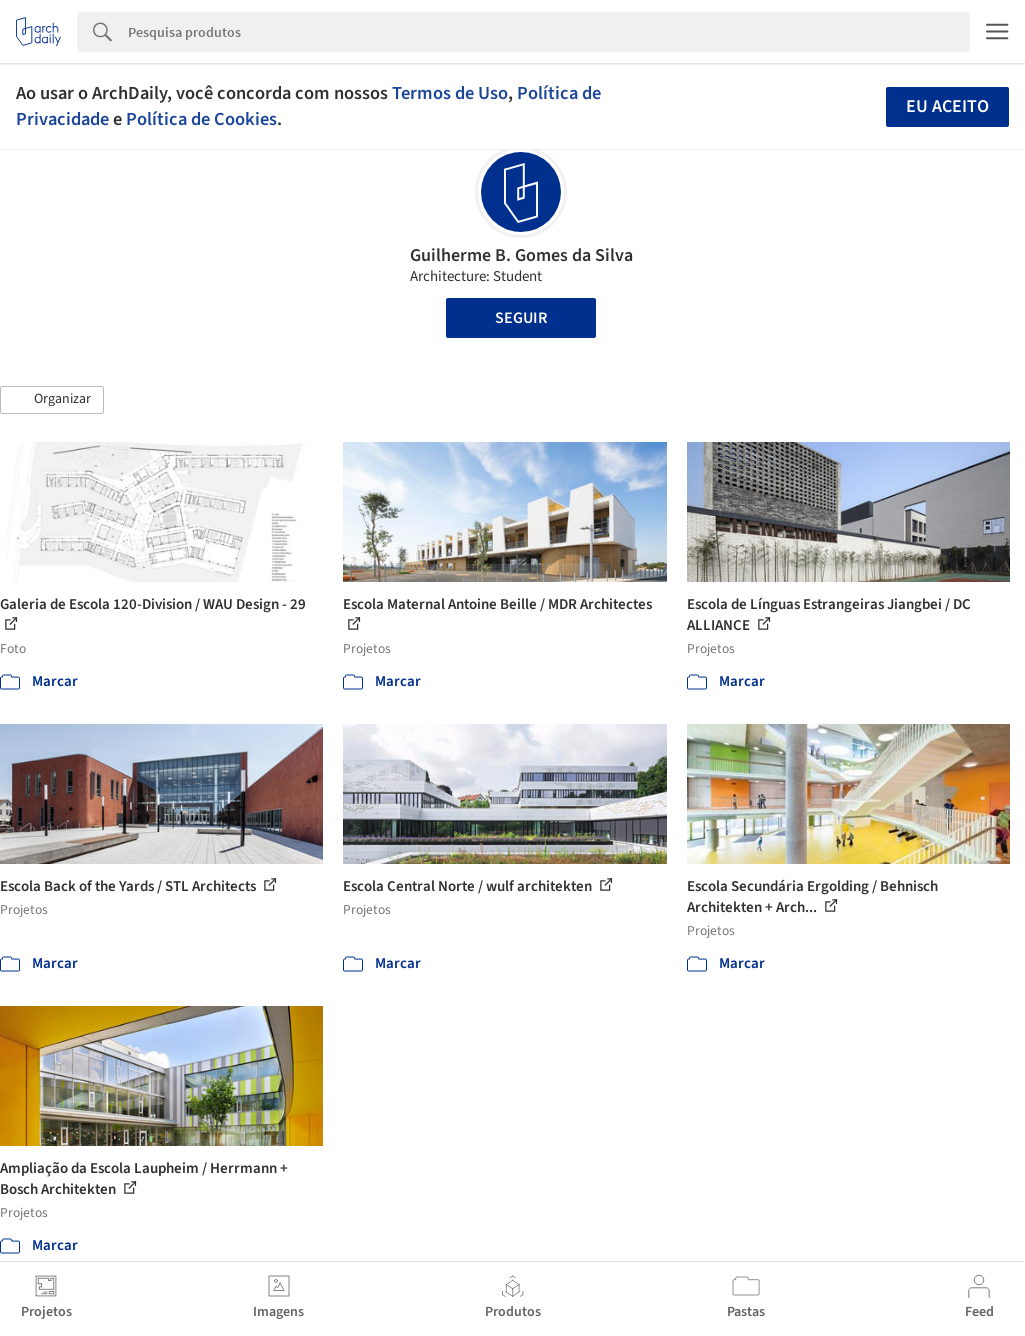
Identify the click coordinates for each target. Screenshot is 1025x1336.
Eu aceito (947, 106)
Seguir (521, 318)
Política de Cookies (201, 119)
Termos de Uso (450, 93)
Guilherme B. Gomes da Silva (521, 255)
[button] (52, 400)
